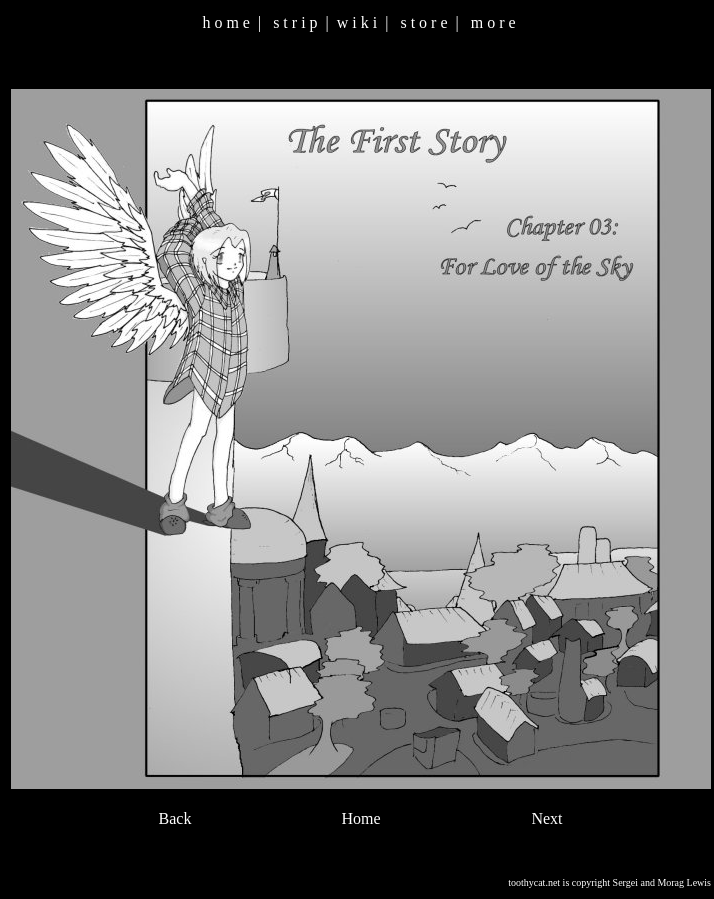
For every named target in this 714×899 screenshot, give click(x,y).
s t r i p (295, 22)
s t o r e (423, 22)
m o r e (493, 22)
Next (546, 818)
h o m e (226, 22)
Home (360, 818)
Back (175, 818)
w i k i (357, 22)
